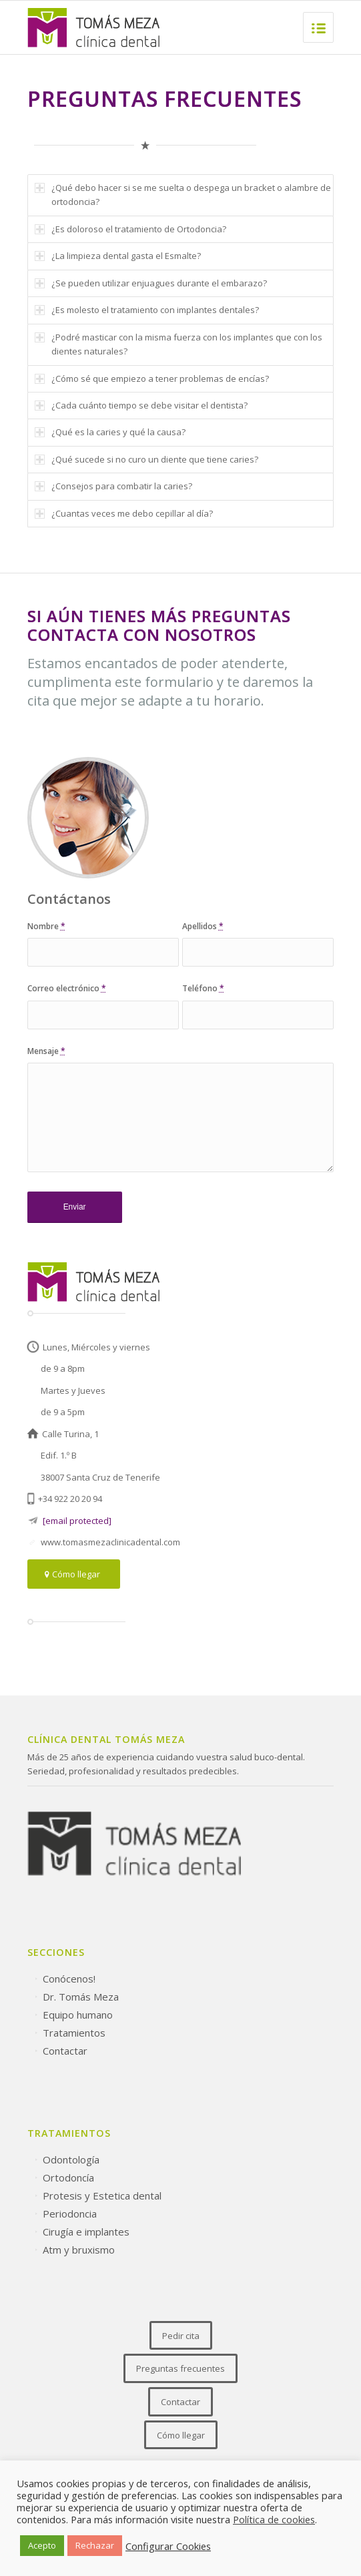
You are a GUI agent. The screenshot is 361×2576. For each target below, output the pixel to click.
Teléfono (203, 988)
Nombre (46, 926)
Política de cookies (274, 2519)
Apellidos (203, 926)
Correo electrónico (66, 988)
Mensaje (46, 1051)
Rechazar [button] (94, 2545)
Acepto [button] (42, 2545)
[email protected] (77, 1521)
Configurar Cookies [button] (168, 2546)
